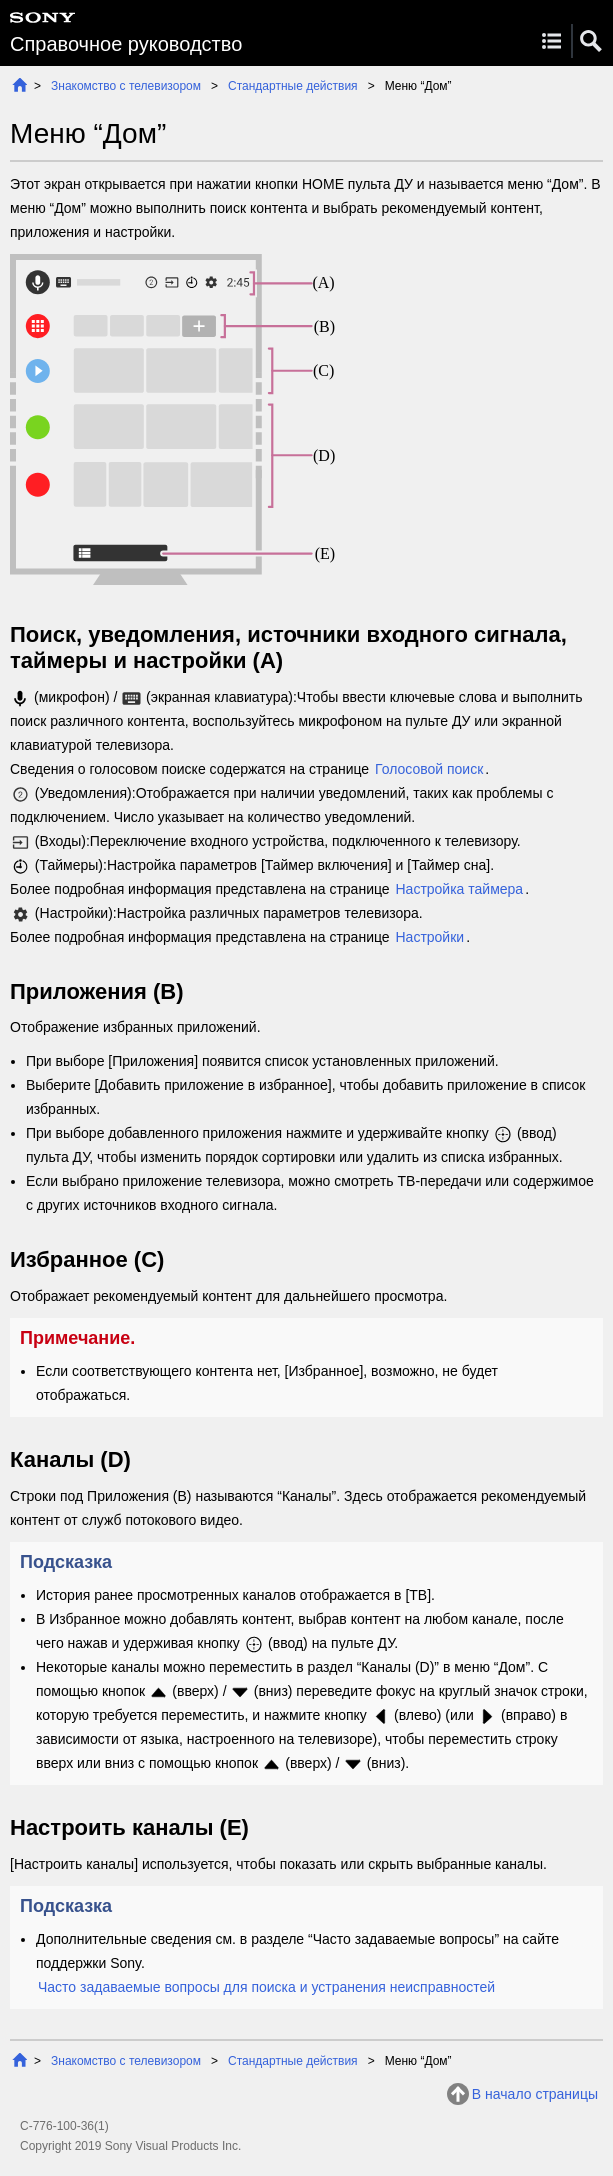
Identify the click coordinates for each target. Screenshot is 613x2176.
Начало (19, 84)
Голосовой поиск (429, 769)
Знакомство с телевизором (126, 86)
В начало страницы (535, 2094)
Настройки (429, 937)
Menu (551, 41)
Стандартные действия (293, 86)
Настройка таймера (459, 889)
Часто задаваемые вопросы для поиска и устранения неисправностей (266, 1987)
